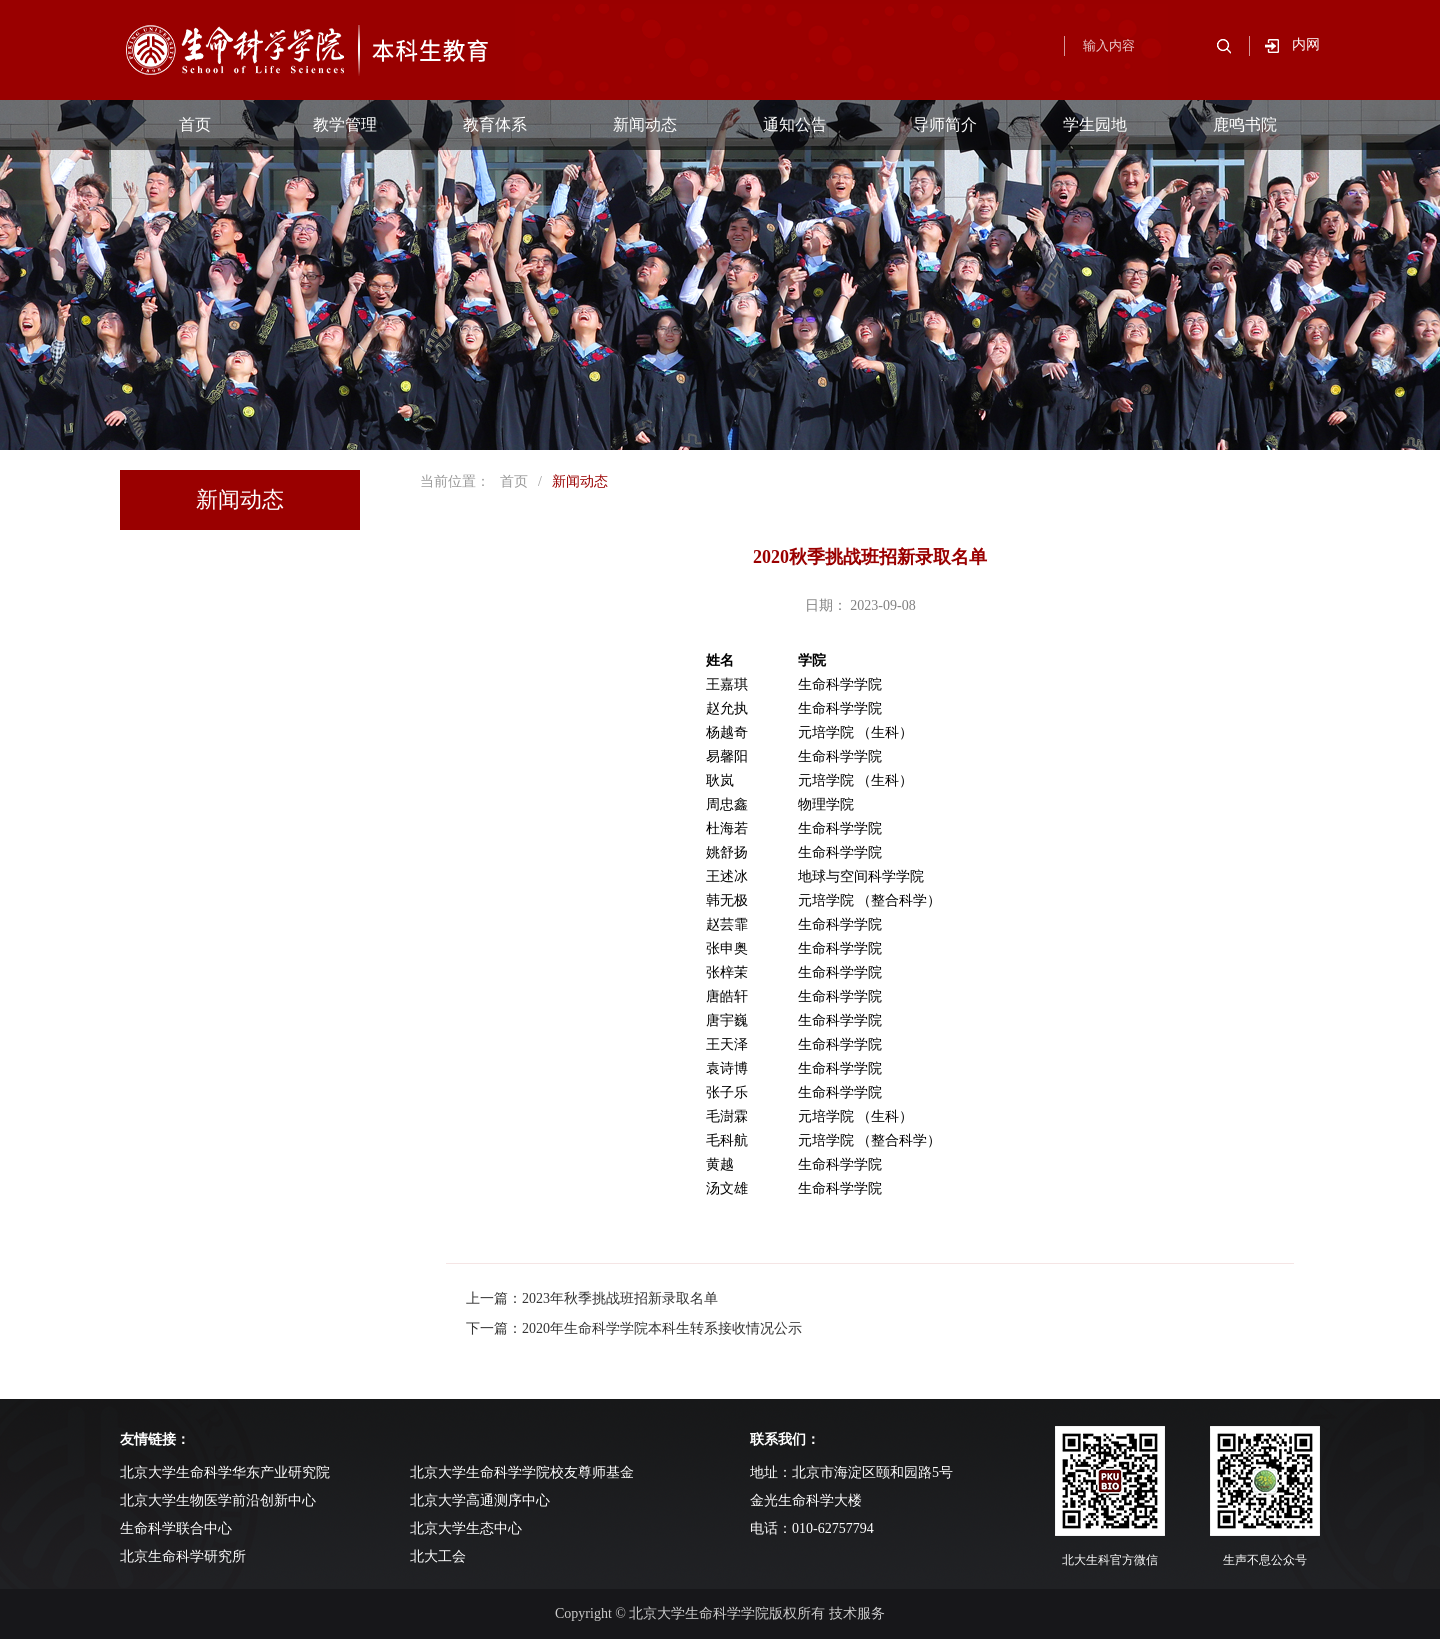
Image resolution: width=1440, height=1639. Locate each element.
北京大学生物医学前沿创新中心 (218, 1500)
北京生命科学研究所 (183, 1556)
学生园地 (1095, 124)
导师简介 (945, 124)
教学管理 (345, 124)
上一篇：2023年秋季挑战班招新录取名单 (592, 1298)
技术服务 (857, 1613)
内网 (1306, 44)
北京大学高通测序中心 (480, 1500)
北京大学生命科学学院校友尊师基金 (522, 1472)
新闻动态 (645, 124)
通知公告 (795, 124)
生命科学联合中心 (176, 1528)
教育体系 (495, 124)
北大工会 (438, 1556)
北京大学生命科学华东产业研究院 (225, 1472)
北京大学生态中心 (466, 1528)
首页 (195, 124)
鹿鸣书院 (1245, 124)
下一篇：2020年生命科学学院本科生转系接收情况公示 (634, 1328)
